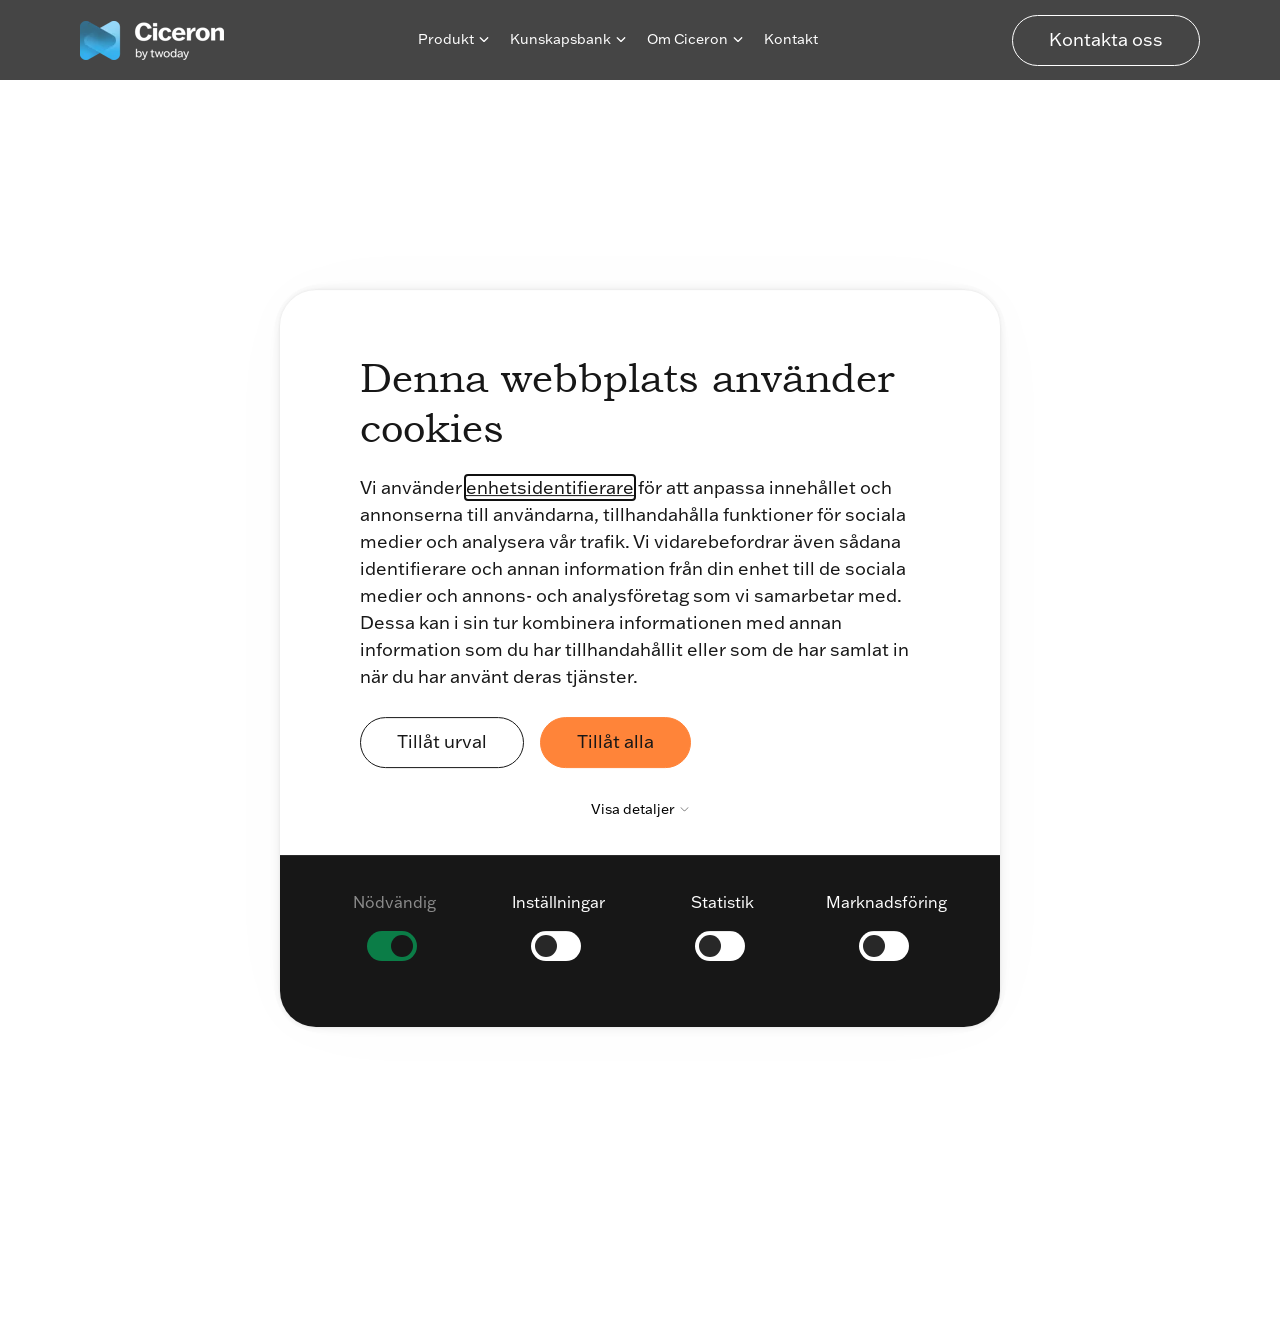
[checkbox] (394, 926)
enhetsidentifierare (550, 487)
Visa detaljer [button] (645, 809)
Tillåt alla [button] (615, 741)
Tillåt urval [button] (442, 741)
